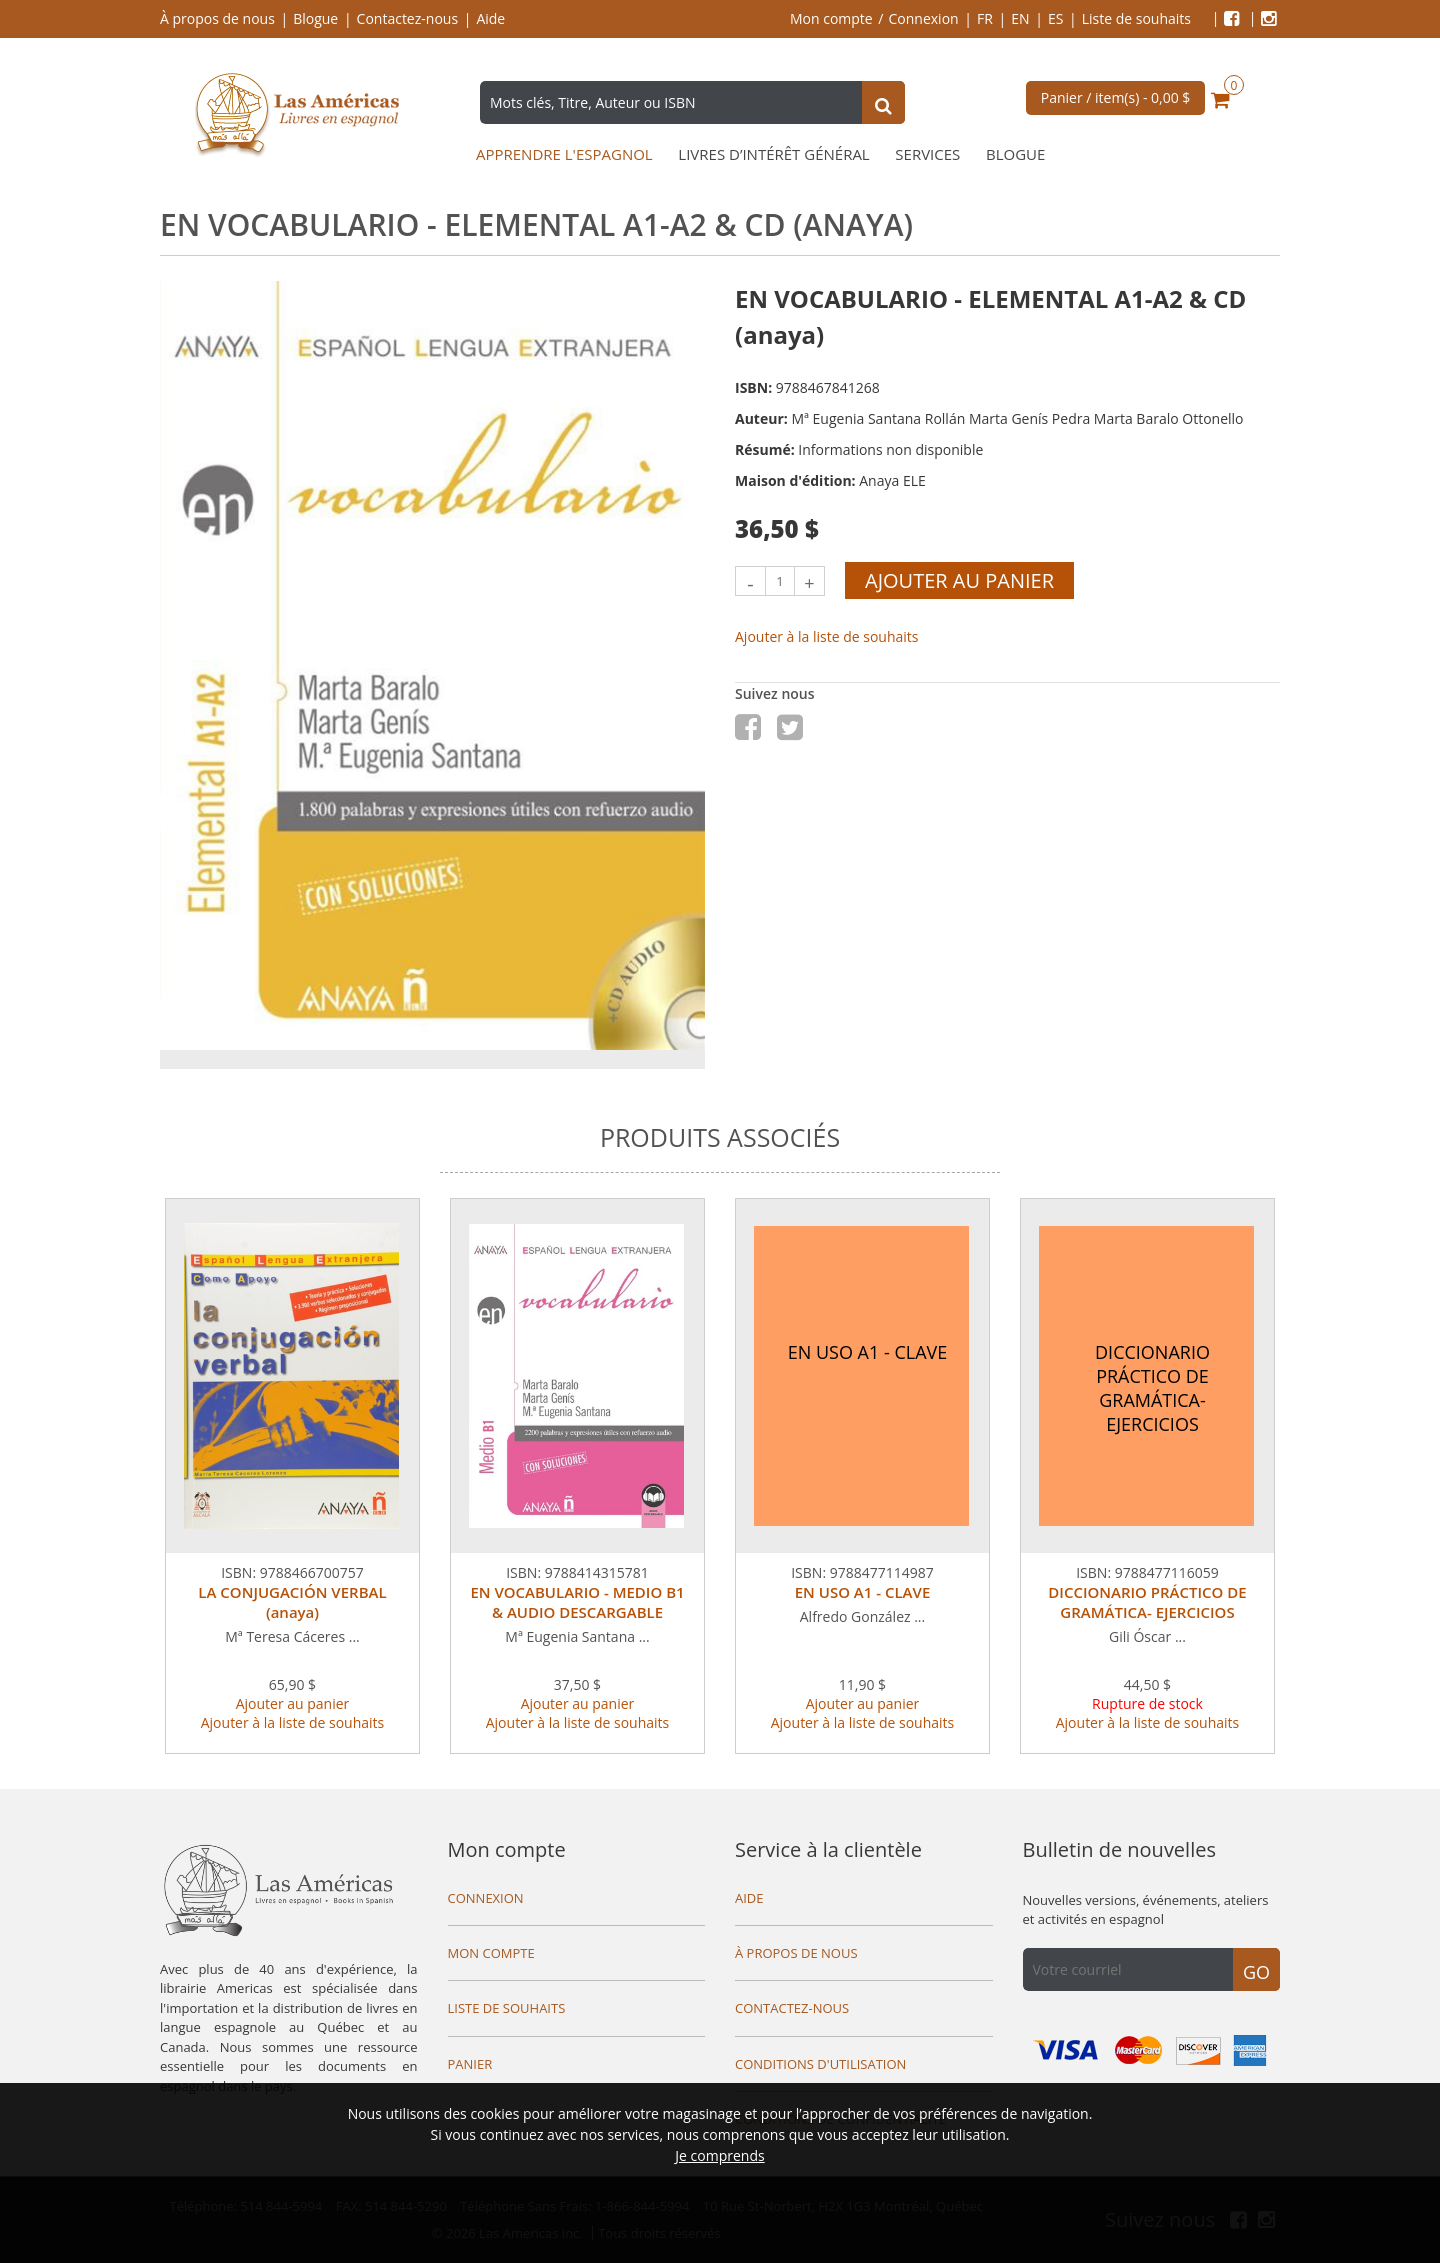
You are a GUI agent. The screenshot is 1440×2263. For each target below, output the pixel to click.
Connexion (924, 18)
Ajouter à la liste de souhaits (827, 636)
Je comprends (719, 2155)
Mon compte (831, 18)
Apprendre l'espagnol (564, 154)
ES (1055, 18)
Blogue (315, 18)
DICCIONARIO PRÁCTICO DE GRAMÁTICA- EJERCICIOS (1147, 1602)
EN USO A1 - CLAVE (863, 1592)
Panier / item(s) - (1116, 97)
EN (1020, 18)
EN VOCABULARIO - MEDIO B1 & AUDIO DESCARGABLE (577, 1602)
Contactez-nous (408, 18)
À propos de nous (217, 18)
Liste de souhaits (1136, 18)
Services (927, 154)
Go (1256, 1972)
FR (985, 18)
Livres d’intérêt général (773, 154)
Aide (490, 18)
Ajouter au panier (959, 580)
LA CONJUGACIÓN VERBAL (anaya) (292, 1602)
